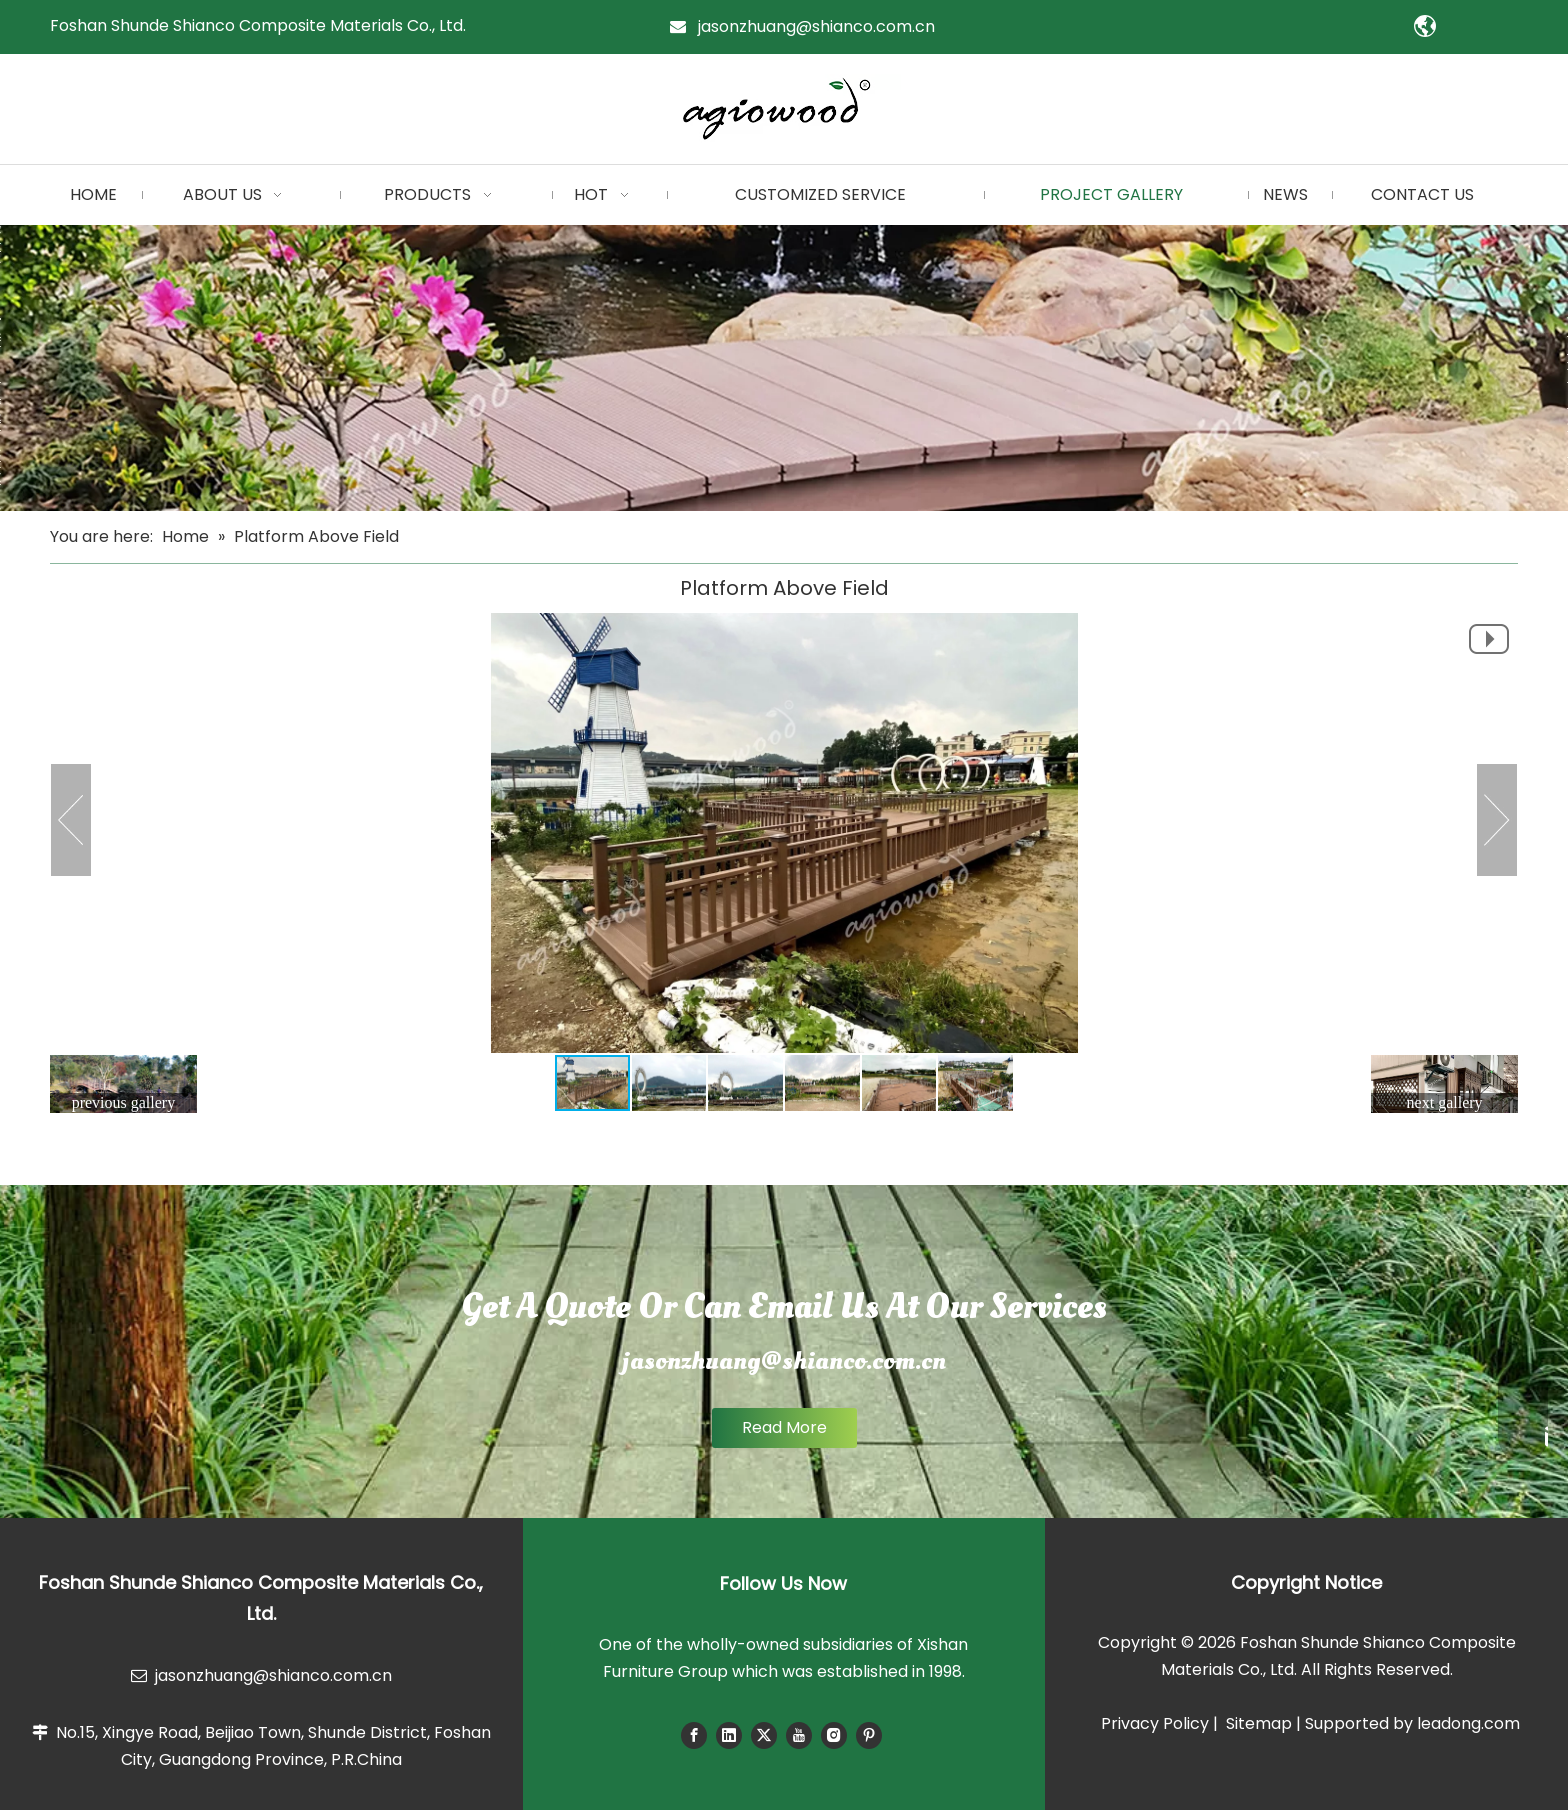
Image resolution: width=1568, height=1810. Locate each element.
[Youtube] (799, 1734)
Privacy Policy (1155, 1723)
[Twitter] (764, 1734)
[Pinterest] (869, 1734)
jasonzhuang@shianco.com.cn (816, 26)
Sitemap (1259, 1723)
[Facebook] (694, 1734)
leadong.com (1468, 1723)
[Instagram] (834, 1734)
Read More (784, 1427)
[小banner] (784, 368)
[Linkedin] (729, 1734)
